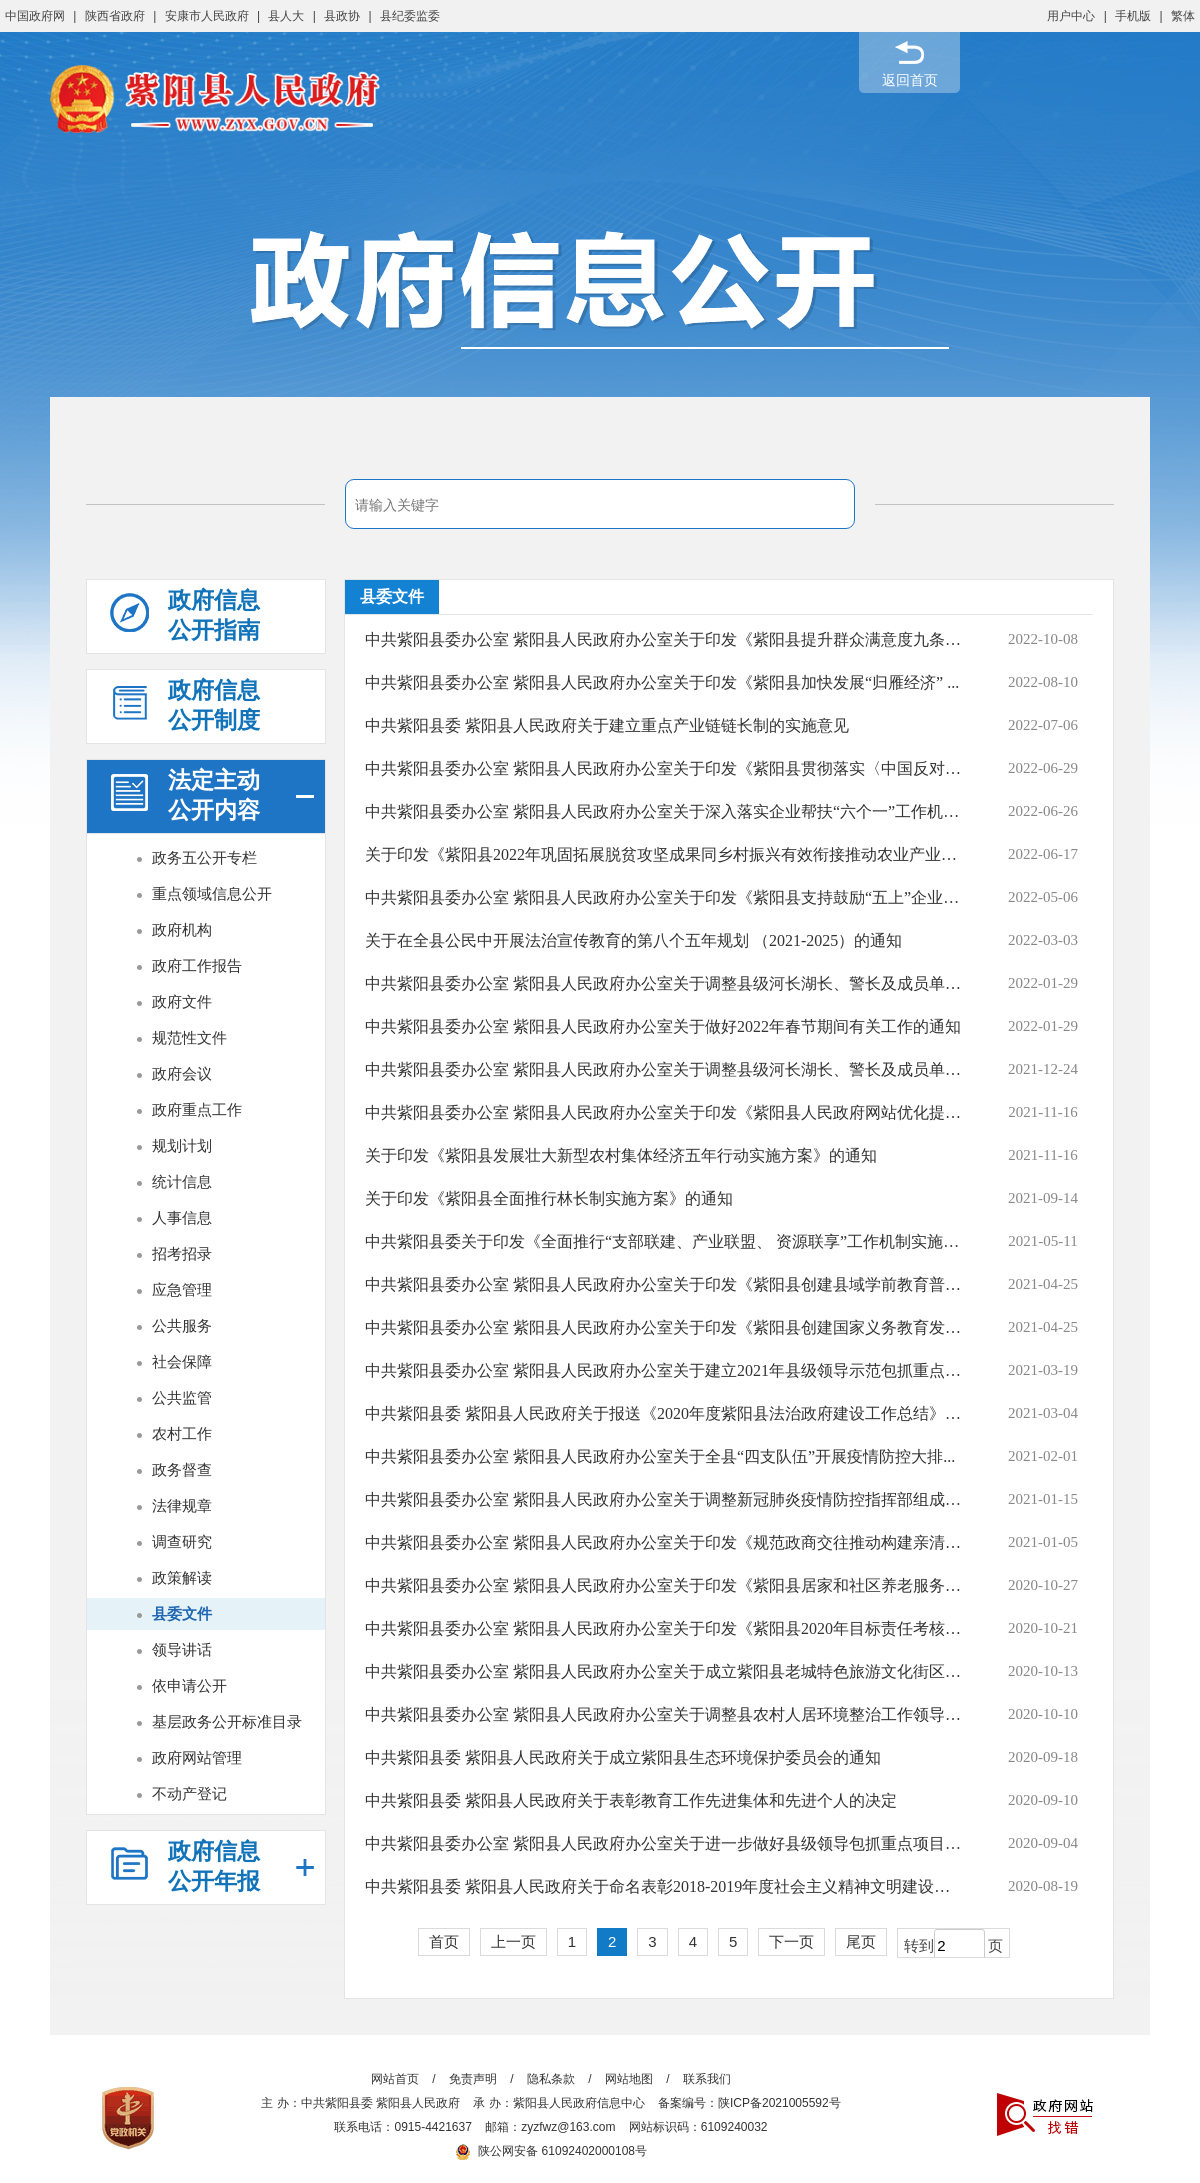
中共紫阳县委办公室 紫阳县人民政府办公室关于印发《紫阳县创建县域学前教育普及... (663, 1284)
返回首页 (910, 80)
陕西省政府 (115, 16)
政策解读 (182, 1577)
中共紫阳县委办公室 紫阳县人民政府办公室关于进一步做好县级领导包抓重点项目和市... (663, 1843)
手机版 (1133, 16)
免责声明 (473, 2079)
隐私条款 (551, 2079)
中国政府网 (35, 16)
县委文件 (182, 1613)
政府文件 (182, 1001)
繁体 (1183, 16)
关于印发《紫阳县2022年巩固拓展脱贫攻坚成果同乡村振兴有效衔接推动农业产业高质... (663, 854)
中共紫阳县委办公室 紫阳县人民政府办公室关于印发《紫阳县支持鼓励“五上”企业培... (663, 897)
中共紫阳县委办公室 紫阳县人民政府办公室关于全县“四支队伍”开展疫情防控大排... (660, 1456)
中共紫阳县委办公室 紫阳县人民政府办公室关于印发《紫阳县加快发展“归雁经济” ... (662, 682)
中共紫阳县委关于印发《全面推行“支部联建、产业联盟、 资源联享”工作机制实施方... (663, 1241)
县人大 (286, 16)
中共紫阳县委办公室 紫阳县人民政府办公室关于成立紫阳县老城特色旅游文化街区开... (663, 1671)
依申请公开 (189, 1685)
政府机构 (182, 929)
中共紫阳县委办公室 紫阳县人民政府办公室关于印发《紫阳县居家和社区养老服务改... (663, 1585)
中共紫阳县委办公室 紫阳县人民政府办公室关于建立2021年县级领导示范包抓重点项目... (663, 1370)
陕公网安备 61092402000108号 (551, 2151)
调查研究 (182, 1541)
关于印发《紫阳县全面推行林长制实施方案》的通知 (549, 1198)
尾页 (861, 1941)
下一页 (791, 1941)
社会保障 (182, 1361)
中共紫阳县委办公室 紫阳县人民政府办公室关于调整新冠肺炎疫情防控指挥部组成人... (663, 1499)
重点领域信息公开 (212, 893)
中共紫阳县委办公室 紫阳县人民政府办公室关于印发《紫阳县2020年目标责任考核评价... (663, 1628)
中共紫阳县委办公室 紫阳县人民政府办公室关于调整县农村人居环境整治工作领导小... (663, 1714)
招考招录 (182, 1253)
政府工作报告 (197, 965)
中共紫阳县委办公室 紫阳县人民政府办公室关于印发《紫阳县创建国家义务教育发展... (663, 1327)
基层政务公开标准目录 (227, 1721)
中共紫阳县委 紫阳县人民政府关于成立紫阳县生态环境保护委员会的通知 (623, 1757)
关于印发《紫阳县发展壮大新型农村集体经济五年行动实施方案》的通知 (621, 1155)
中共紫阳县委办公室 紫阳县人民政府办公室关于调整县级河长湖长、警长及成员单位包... (663, 983)
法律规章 (182, 1505)
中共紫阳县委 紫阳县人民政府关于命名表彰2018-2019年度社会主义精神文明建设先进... (663, 1886)
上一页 (513, 1941)
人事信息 (182, 1217)
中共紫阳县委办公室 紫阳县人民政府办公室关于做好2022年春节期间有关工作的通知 (663, 1026)
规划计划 (182, 1145)
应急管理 (182, 1289)
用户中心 (1071, 16)
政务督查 (182, 1469)
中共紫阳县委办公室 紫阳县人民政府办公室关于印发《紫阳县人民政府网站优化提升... (663, 1112)
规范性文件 (189, 1037)
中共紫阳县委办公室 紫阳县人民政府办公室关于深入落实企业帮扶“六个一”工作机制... (663, 811)
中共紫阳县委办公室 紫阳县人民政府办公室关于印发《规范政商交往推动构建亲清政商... (663, 1542)
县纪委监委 (410, 16)
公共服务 (182, 1325)
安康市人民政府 (207, 16)
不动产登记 (189, 1793)
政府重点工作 (197, 1109)
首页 (444, 1941)
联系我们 (707, 2079)
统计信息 (182, 1181)
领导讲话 (182, 1649)
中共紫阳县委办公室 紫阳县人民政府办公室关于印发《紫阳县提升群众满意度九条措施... (663, 639)
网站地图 (629, 2079)
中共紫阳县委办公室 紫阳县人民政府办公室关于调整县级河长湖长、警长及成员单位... (663, 1069)
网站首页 (395, 2079)
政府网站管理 (197, 1757)
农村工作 (182, 1433)
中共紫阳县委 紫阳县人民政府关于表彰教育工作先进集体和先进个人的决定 (631, 1800)
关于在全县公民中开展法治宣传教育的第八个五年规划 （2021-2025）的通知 (633, 940)
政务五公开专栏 (204, 857)
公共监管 (182, 1397)
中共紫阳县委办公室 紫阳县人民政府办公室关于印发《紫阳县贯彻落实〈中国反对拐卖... (663, 768)
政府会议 (182, 1073)
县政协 (342, 16)
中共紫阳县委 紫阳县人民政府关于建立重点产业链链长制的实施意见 (607, 725)
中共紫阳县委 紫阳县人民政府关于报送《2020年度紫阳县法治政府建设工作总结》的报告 (663, 1413)
